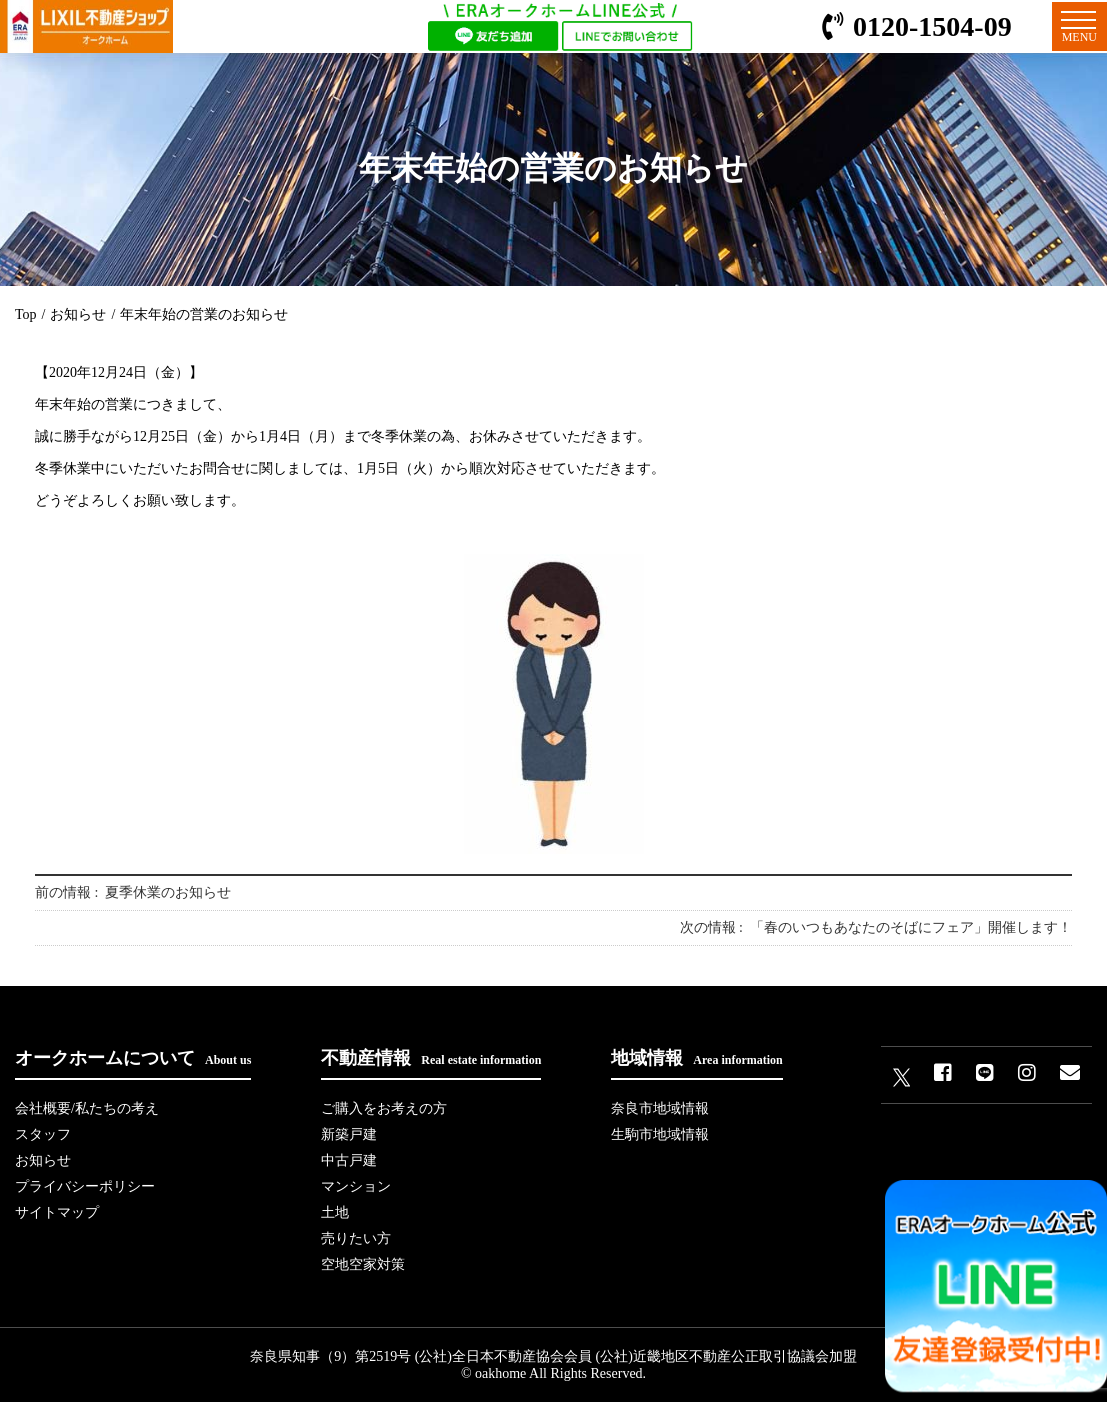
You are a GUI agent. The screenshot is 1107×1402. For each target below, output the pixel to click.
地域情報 (696, 1058)
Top (26, 314)
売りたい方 (356, 1238)
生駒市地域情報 (660, 1134)
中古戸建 (349, 1160)
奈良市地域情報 (660, 1108)
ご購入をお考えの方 (384, 1108)
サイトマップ (57, 1212)
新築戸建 (349, 1134)
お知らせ (78, 314)
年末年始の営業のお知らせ (204, 314)
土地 (335, 1212)
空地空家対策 (363, 1264)
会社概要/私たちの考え (87, 1108)
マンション (356, 1186)
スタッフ (43, 1134)
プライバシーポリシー (85, 1186)
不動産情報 (431, 1058)
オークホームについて (133, 1058)
